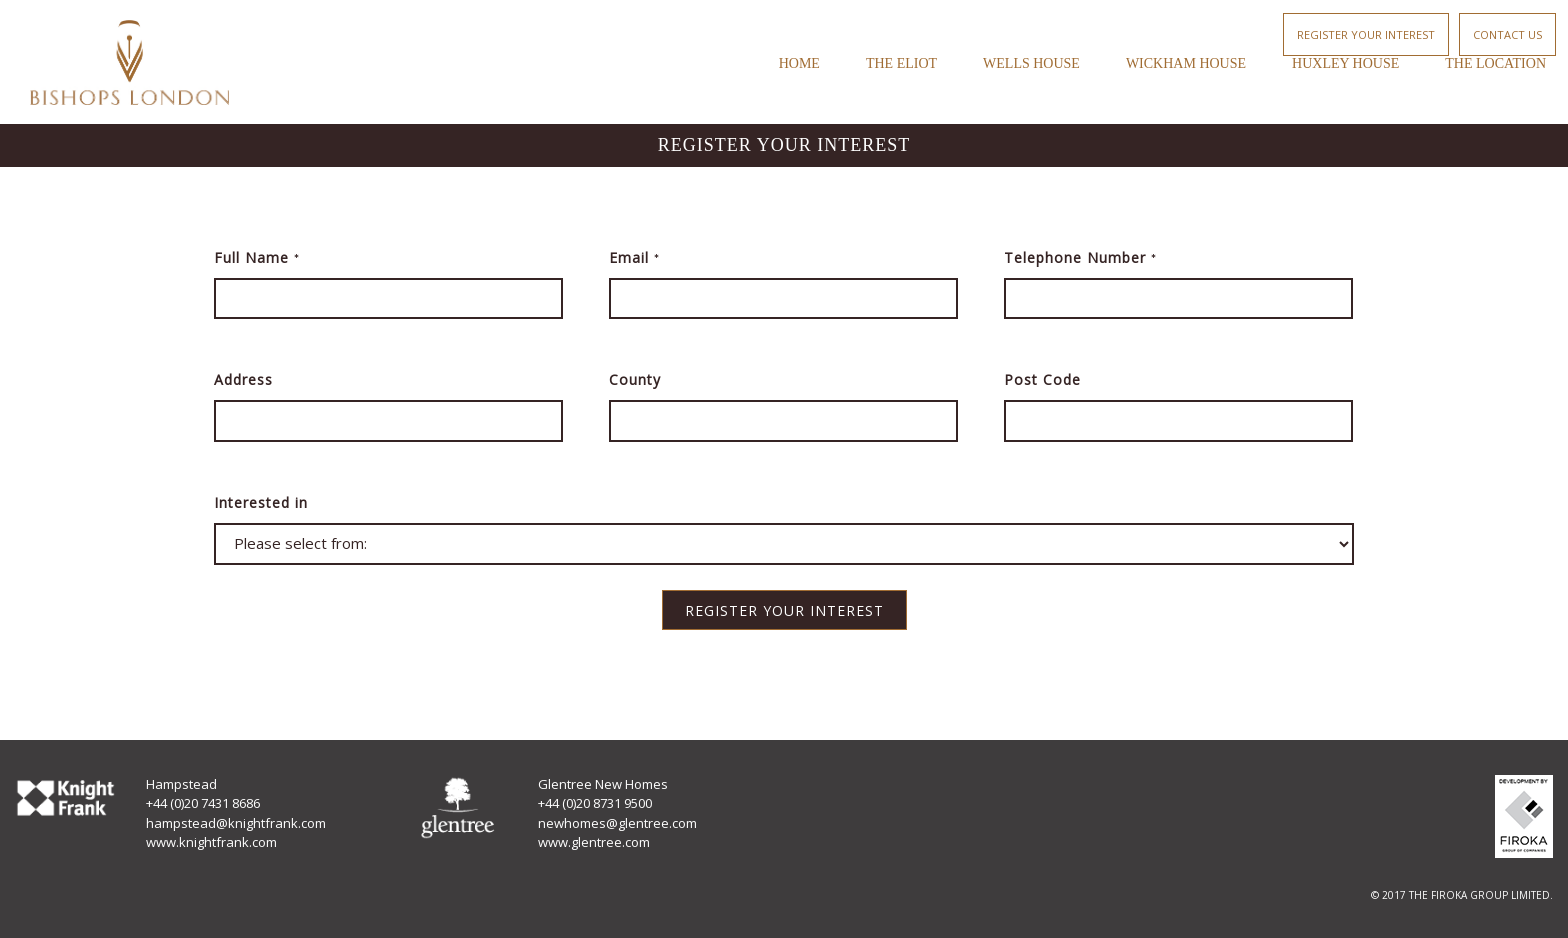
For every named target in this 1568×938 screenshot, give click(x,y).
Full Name (257, 257)
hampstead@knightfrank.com (236, 823)
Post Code (1042, 379)
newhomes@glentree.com (617, 823)
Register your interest (1366, 34)
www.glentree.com (594, 842)
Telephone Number (1080, 257)
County (635, 379)
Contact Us (1507, 34)
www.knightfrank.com (211, 842)
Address (243, 379)
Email (634, 257)
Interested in (261, 502)
